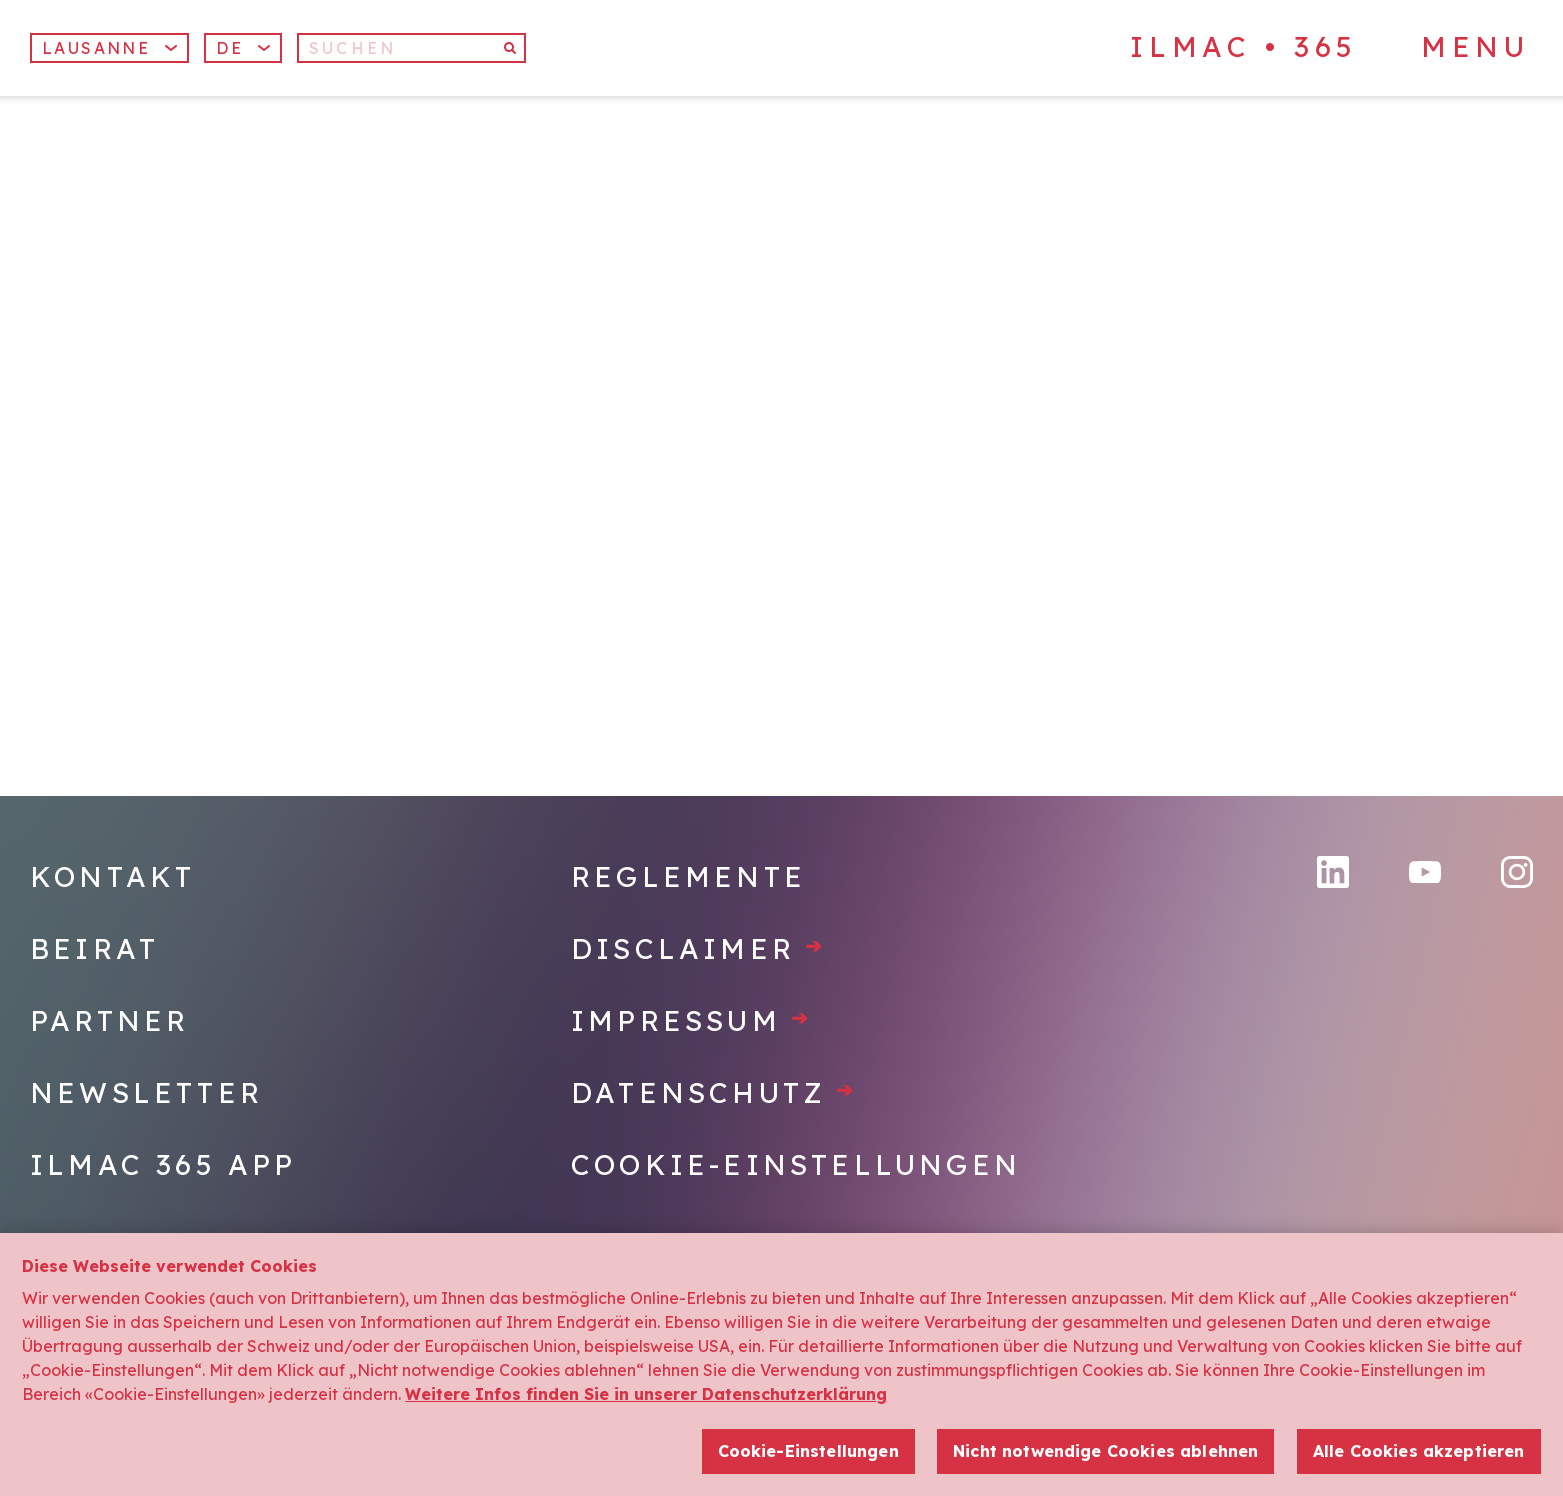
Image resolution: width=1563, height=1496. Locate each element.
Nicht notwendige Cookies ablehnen (1105, 1451)
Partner (109, 1020)
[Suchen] (411, 48)
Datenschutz (714, 1092)
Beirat (94, 948)
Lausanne (109, 48)
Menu (1475, 47)
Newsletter (146, 1092)
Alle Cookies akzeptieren (1419, 1451)
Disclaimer (698, 948)
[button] (243, 48)
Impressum (691, 1020)
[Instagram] (1517, 872)
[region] (781, 1364)
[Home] (193, 198)
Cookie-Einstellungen (796, 1164)
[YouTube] (1425, 872)
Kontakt (112, 876)
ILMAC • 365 (1244, 46)
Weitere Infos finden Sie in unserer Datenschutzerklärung (646, 1394)
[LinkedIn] (1333, 872)
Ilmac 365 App (163, 1164)
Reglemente (688, 876)
